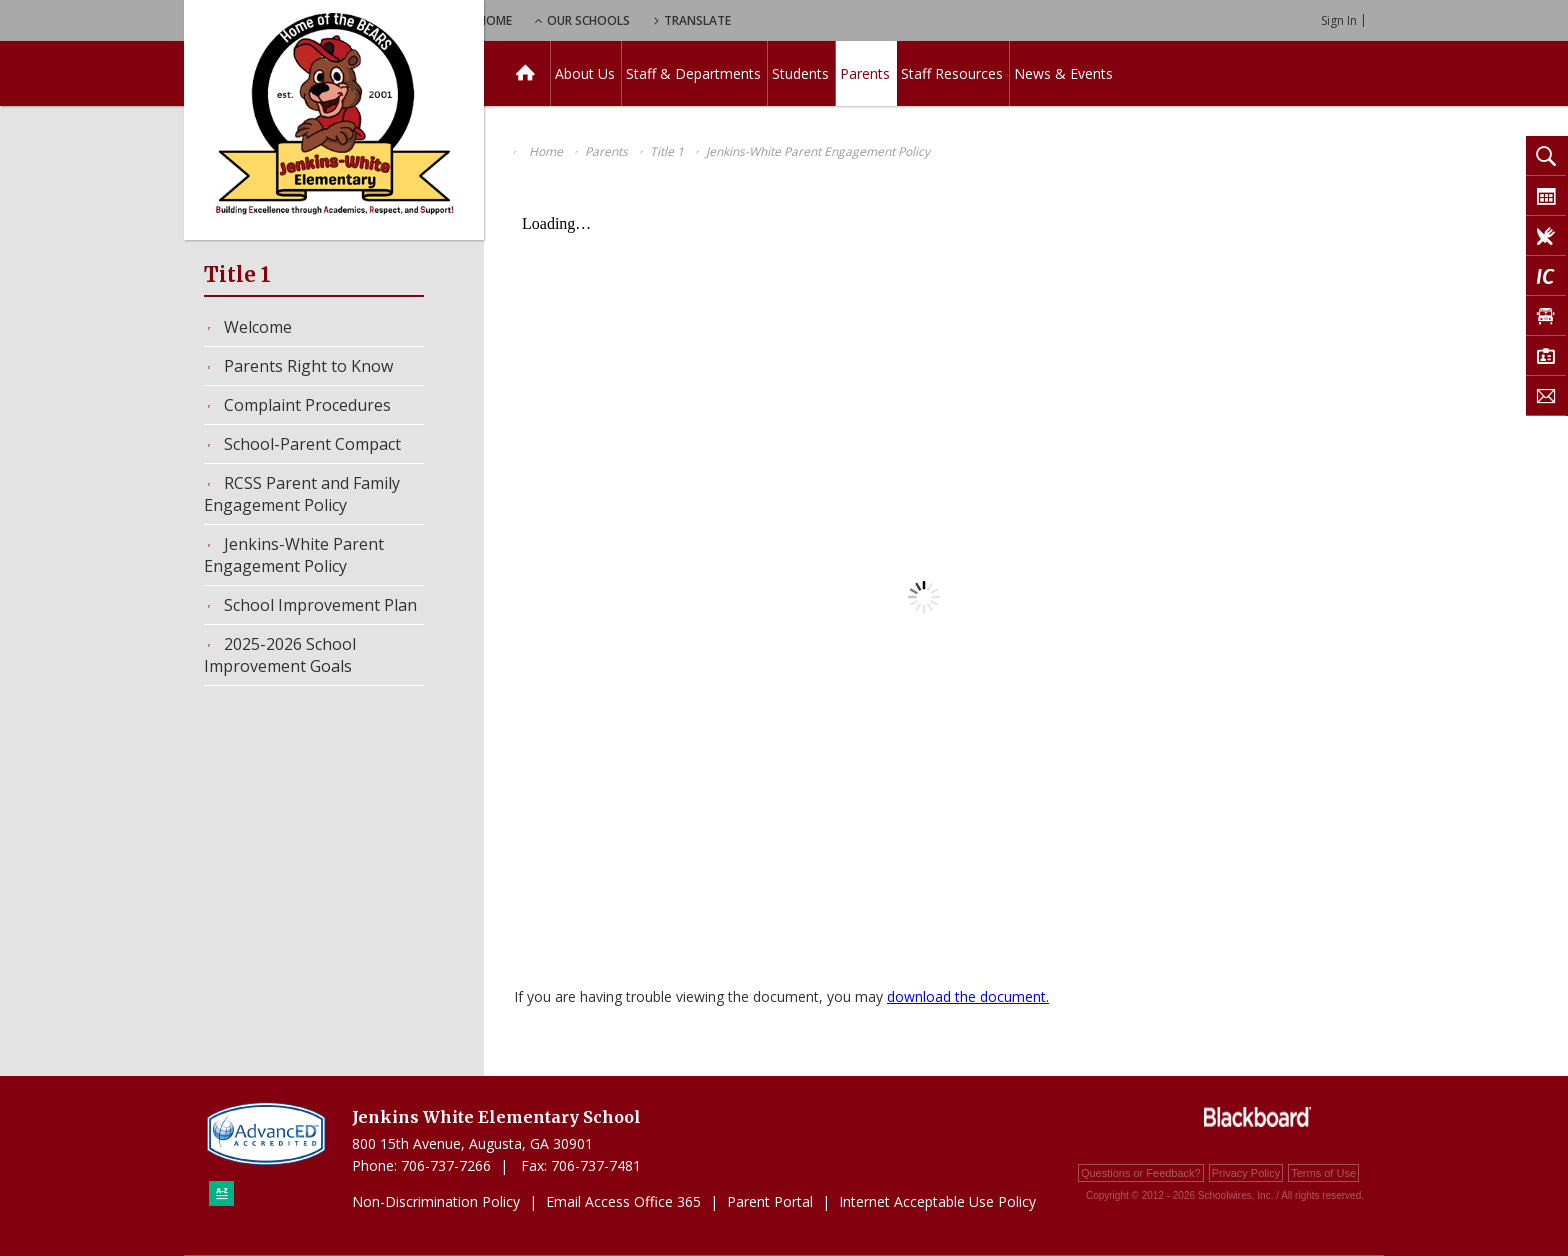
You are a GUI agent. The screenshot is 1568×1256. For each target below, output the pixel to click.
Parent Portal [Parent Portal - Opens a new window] (770, 1201)
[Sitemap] (221, 1193)
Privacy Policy (1246, 1173)
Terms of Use (1323, 1173)
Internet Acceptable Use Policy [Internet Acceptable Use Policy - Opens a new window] (937, 1201)
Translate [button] (810, 20)
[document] (924, 597)
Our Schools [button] (695, 20)
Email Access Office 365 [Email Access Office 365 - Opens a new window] (623, 1201)
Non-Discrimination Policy (436, 1201)
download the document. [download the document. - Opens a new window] (968, 996)
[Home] (525, 73)
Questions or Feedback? (1141, 1173)
